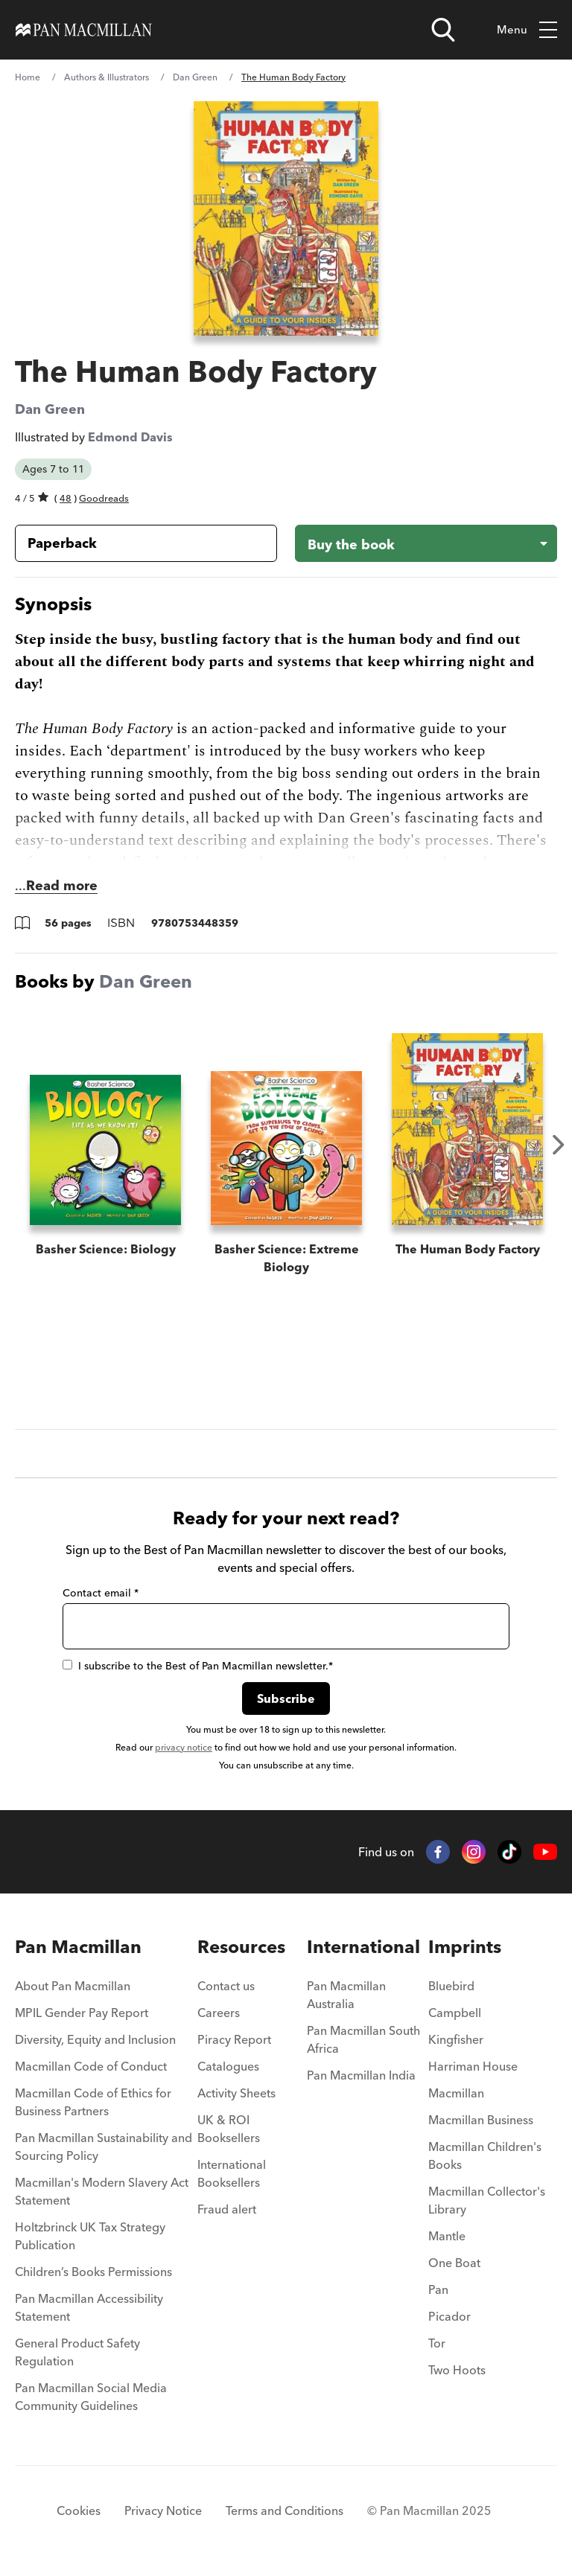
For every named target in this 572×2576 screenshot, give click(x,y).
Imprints (464, 1946)
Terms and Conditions (284, 2510)
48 (66, 498)
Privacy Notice (163, 2510)
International (363, 1946)
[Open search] (443, 30)
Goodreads (104, 498)
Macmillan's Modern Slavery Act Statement (101, 2191)
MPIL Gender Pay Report (81, 2012)
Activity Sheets (236, 2093)
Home (27, 77)
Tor (436, 2343)
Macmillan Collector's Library (486, 2200)
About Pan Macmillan (72, 1985)
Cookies (79, 2510)
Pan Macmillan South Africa (363, 2039)
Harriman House (473, 2066)
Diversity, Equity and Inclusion (95, 2039)
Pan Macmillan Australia (346, 1994)
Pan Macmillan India (361, 2075)
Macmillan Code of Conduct (91, 2066)
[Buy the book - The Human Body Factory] (426, 543)
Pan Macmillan (78, 1946)
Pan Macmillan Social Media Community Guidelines (91, 2396)
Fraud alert (226, 2209)
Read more (62, 885)
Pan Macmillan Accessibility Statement (89, 2307)
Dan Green (195, 77)
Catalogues (228, 2066)
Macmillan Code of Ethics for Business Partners (93, 2102)
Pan (438, 2289)
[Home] (84, 29)
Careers (218, 2012)
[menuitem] (106, 1990)
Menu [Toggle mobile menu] (527, 30)
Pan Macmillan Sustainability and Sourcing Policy (103, 2146)
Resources (241, 1946)
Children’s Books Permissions (93, 2271)
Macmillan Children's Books (484, 2155)
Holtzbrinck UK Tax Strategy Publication (90, 2235)
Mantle (446, 2235)
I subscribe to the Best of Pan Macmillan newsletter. (198, 1665)
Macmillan (456, 2093)
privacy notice (183, 1747)
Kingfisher (455, 2039)
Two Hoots (457, 2369)
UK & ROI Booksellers (228, 2128)
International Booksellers (231, 2173)
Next (559, 1144)
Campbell (454, 2012)
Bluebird (451, 1985)
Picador (449, 2316)
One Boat (454, 2262)
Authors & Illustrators (106, 77)
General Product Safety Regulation (77, 2352)
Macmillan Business (480, 2119)
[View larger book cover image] (286, 218)
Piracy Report (234, 2039)
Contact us (226, 1985)
